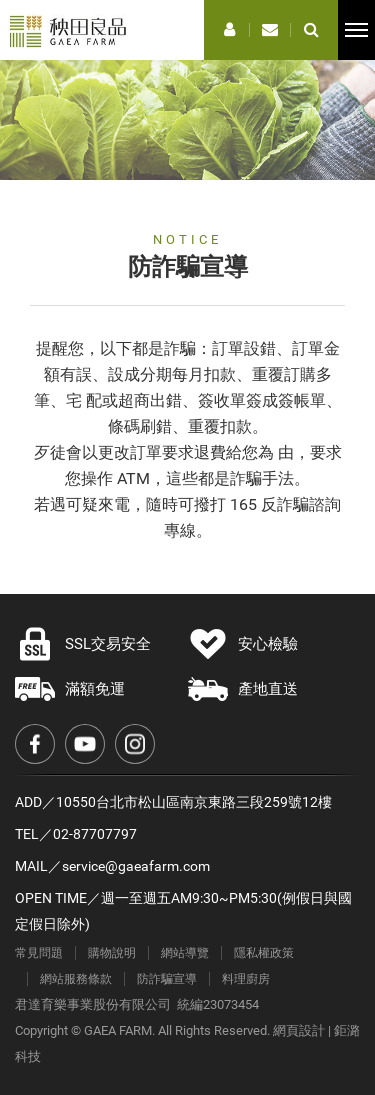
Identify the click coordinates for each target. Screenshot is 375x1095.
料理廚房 (246, 979)
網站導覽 (185, 953)
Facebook (35, 744)
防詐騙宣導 (167, 979)
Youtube (85, 744)
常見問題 (39, 953)
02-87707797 (95, 834)
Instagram (135, 744)
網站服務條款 (76, 979)
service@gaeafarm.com (136, 866)
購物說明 (112, 953)
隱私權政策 (264, 953)
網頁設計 (299, 1030)
